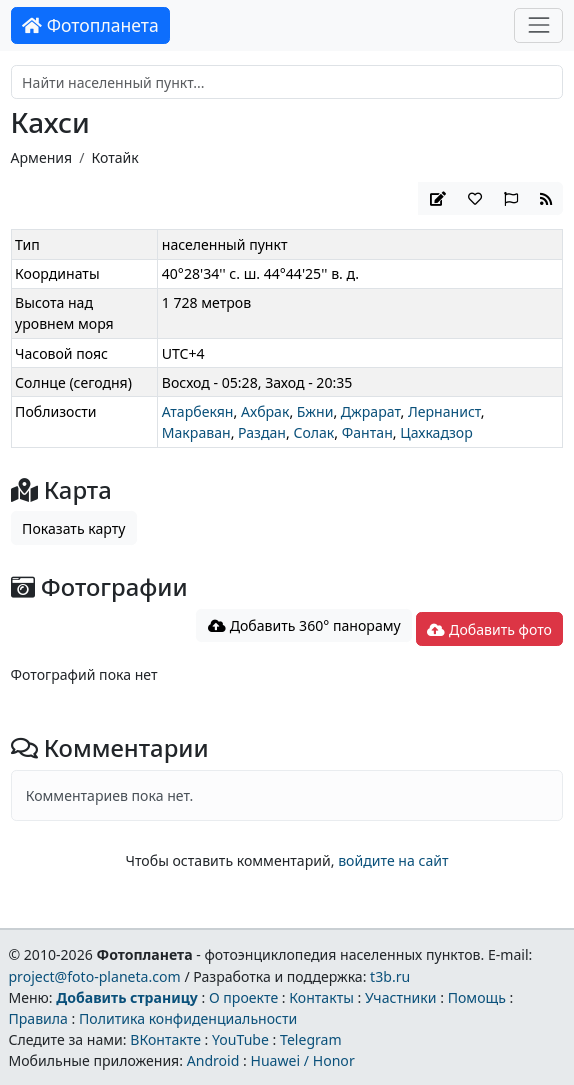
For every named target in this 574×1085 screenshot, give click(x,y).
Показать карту (73, 528)
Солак (313, 432)
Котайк (114, 157)
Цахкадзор (436, 432)
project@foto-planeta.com (94, 976)
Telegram (311, 1039)
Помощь (477, 997)
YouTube (240, 1039)
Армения (42, 157)
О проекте (243, 997)
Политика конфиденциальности (188, 1018)
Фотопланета (90, 25)
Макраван (196, 432)
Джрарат (371, 411)
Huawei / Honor (302, 1060)
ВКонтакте (165, 1039)
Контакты (321, 997)
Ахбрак (265, 411)
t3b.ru (390, 976)
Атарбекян (198, 411)
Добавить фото (489, 629)
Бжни (315, 411)
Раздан (262, 432)
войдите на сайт (393, 860)
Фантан (367, 432)
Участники (401, 997)
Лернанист (444, 411)
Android (213, 1060)
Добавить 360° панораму (304, 625)
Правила (37, 1018)
